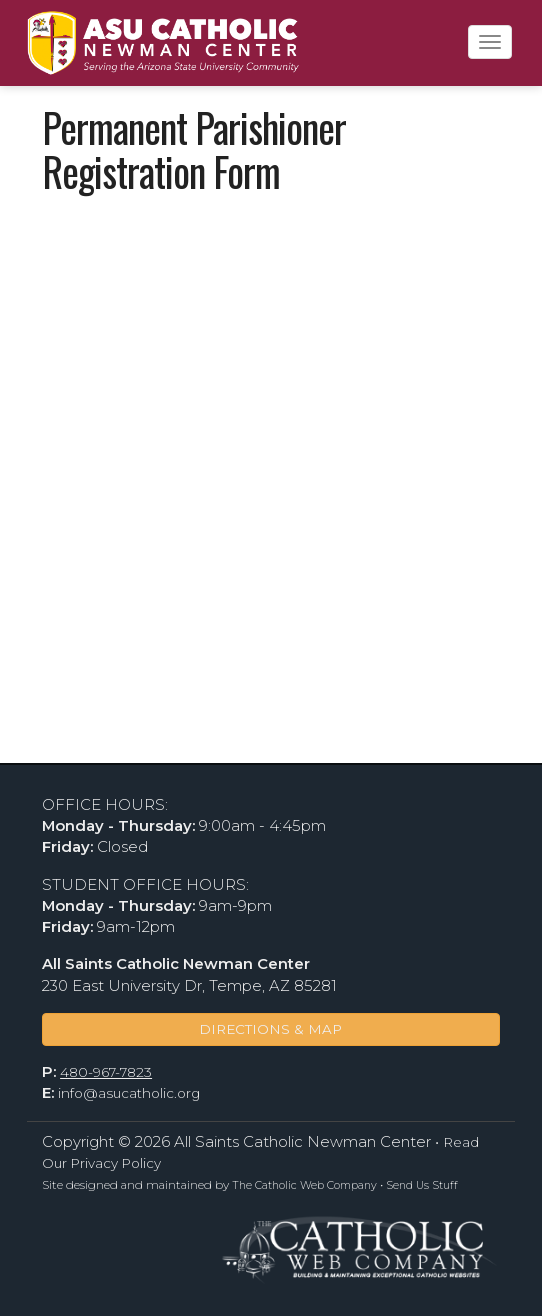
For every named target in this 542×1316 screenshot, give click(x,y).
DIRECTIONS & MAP (270, 1029)
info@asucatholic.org (129, 1093)
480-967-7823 (106, 1072)
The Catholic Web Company (304, 1185)
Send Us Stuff (422, 1185)
